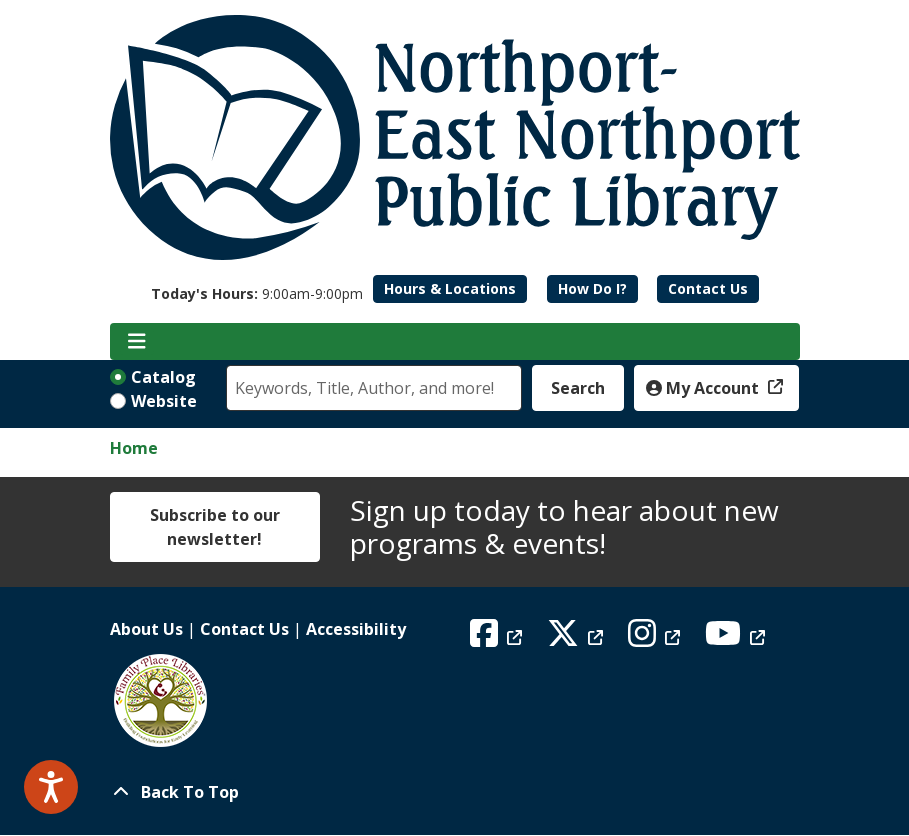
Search (578, 388)
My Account (704, 388)
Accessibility (356, 629)
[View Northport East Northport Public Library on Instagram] (656, 639)
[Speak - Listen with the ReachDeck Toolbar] (51, 787)
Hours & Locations (450, 288)
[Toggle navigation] (137, 342)
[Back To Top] (455, 792)
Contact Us (708, 288)
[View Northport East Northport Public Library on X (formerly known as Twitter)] (577, 639)
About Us (146, 629)
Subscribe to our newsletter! (215, 527)
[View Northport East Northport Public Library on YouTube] (737, 639)
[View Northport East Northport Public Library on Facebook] (498, 639)
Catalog (163, 377)
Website (164, 401)
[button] (257, 293)
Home (134, 448)
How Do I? (592, 288)
